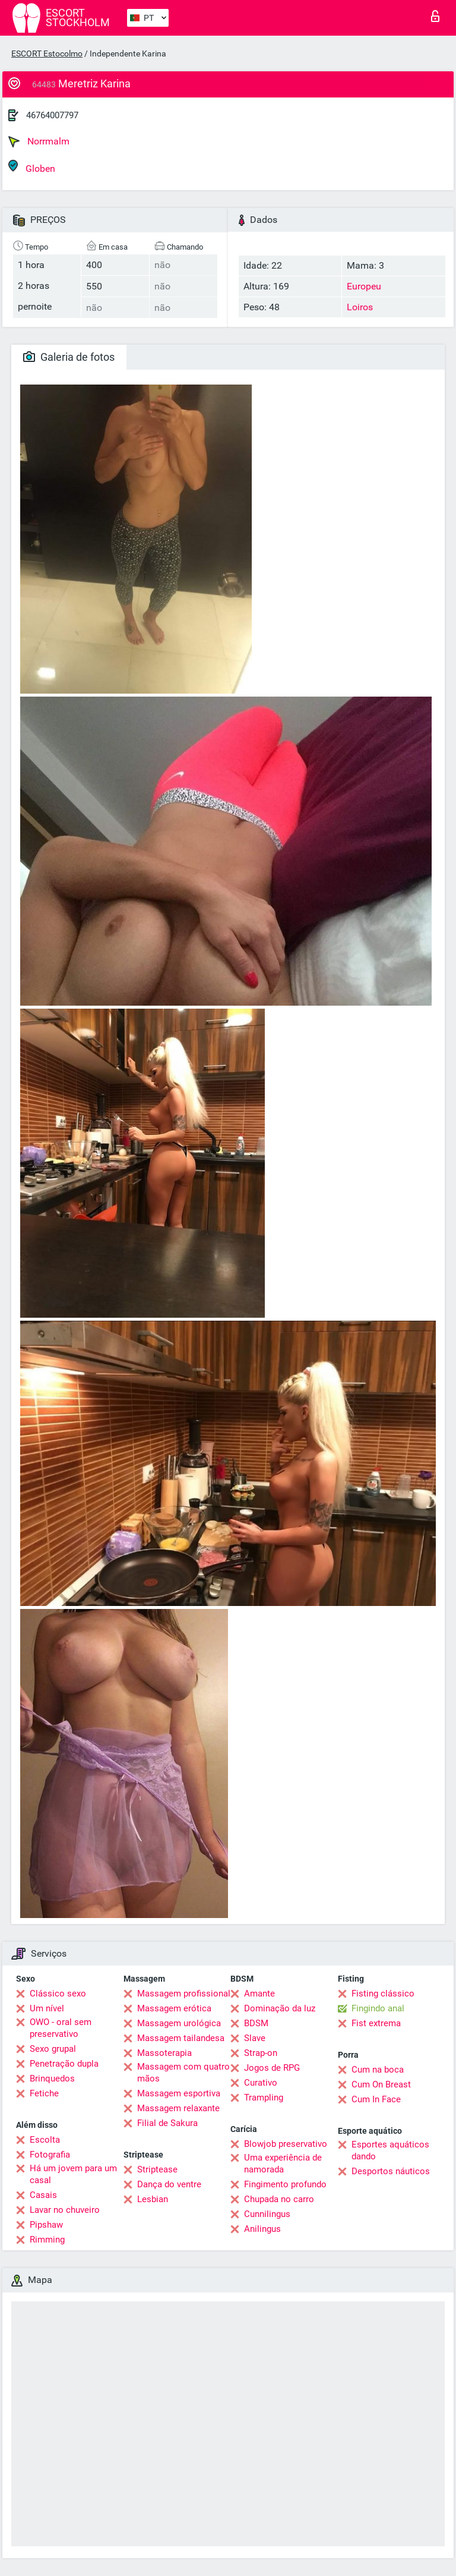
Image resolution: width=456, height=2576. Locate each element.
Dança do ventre (169, 2184)
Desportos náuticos (391, 2171)
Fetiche (44, 2093)
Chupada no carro (279, 2199)
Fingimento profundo (285, 2184)
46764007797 (52, 115)
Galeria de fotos (69, 357)
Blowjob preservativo (285, 2144)
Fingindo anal (378, 2008)
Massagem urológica (179, 2023)
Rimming (47, 2239)
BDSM (256, 2023)
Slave (254, 2038)
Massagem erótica (174, 2008)
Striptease (157, 2169)
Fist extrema (376, 2023)
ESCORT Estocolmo (47, 53)
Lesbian (152, 2199)
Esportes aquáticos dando (390, 2150)
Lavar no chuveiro (65, 2210)
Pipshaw (46, 2224)
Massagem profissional (183, 1993)
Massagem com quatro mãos (183, 2072)
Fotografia (50, 2154)
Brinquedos (52, 2078)
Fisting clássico (383, 1993)
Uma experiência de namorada (283, 2163)
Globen (31, 166)
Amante (259, 1993)
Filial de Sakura (167, 2123)
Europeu (364, 286)
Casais (43, 2195)
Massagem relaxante (178, 2108)
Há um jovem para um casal (73, 2174)
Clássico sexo (58, 1993)
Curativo (260, 2082)
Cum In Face (376, 2099)
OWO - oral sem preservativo (60, 2028)
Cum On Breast (381, 2084)
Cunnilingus (267, 2214)
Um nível (47, 2008)
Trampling (263, 2097)
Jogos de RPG (272, 2067)
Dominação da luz (279, 2008)
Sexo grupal (53, 2048)
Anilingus (262, 2229)
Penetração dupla (64, 2063)
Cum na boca (378, 2069)
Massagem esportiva (178, 2093)
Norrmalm (38, 141)
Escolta (45, 2139)
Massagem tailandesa (180, 2038)
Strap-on (260, 2053)
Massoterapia (164, 2053)
